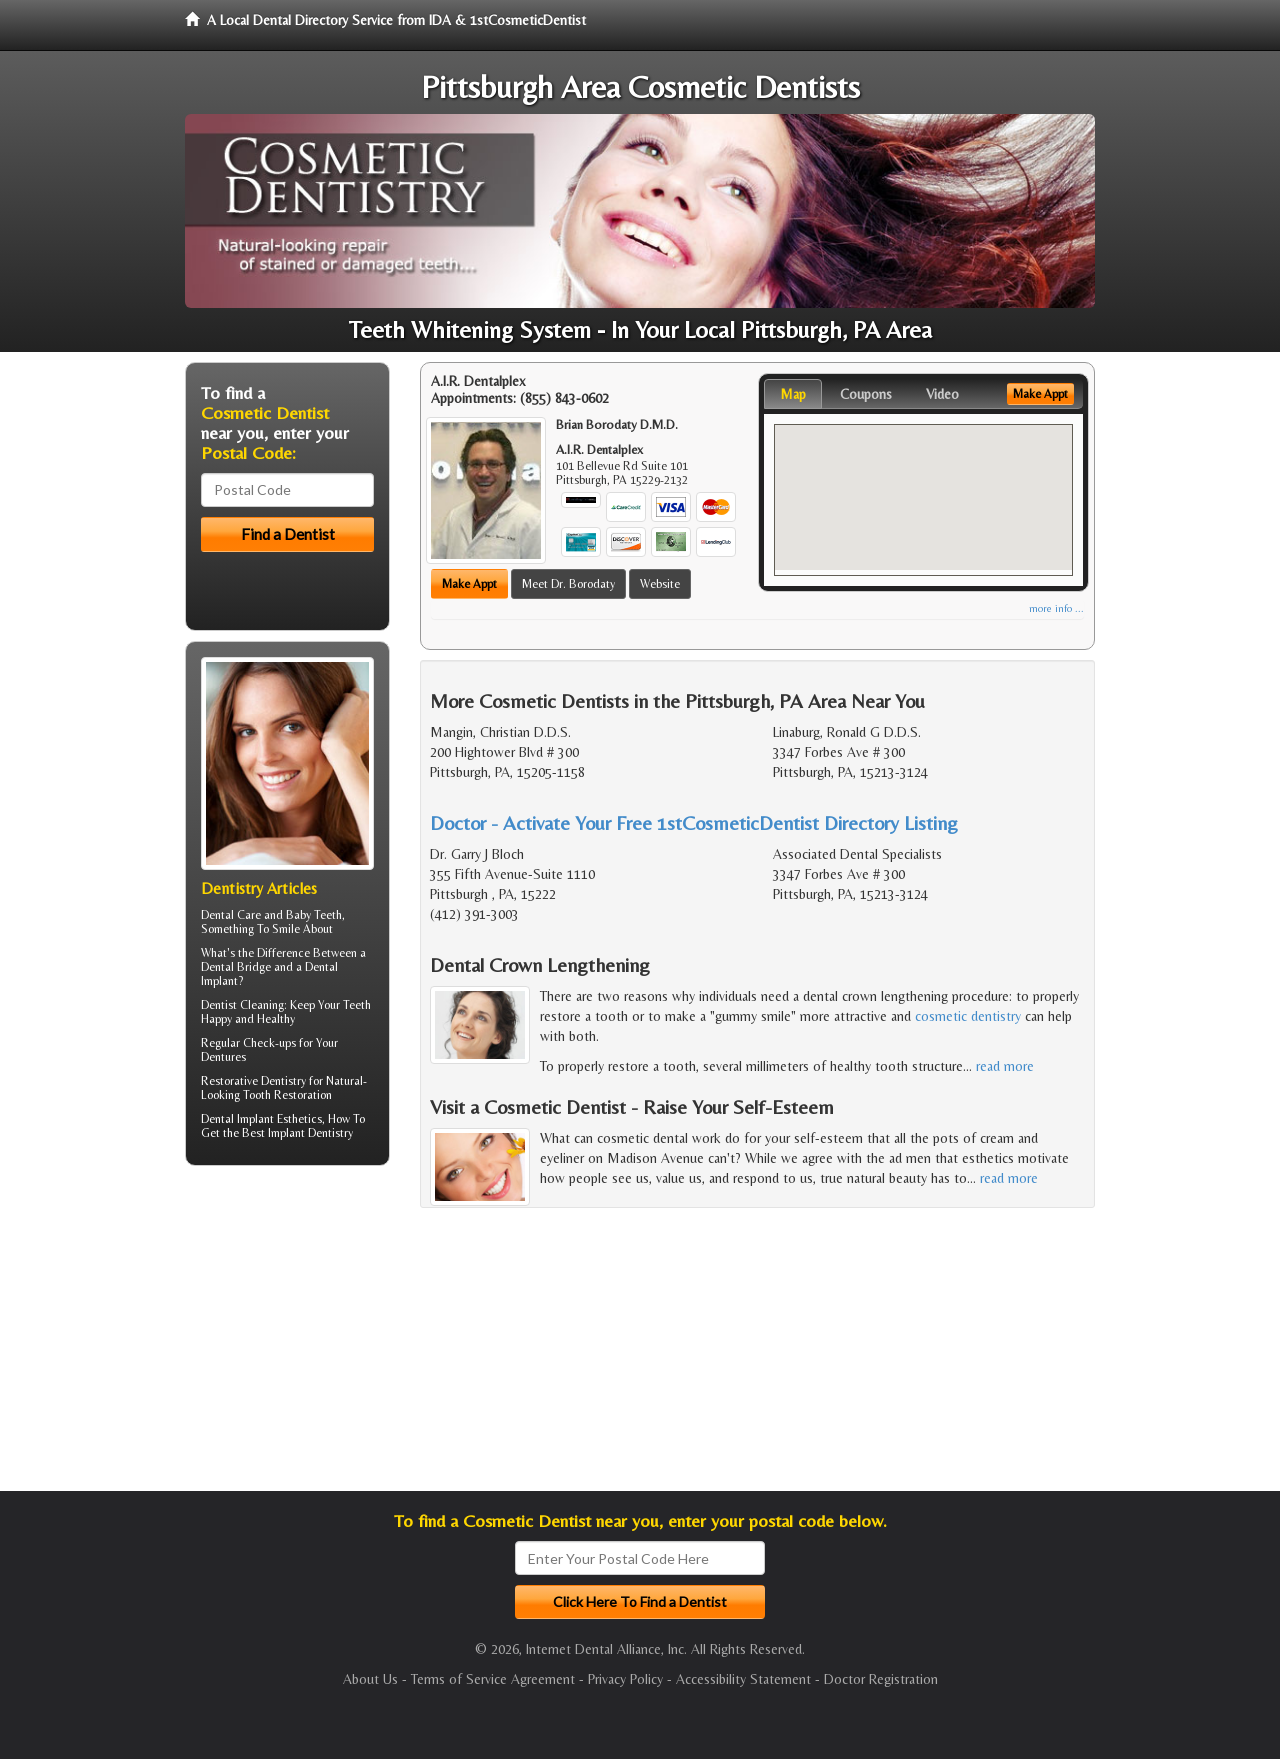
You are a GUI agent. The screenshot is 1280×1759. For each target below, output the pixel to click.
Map (793, 394)
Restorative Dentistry (253, 1081)
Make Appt (469, 584)
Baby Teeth (314, 915)
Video (942, 394)
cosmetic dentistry (968, 1016)
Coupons (866, 394)
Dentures (223, 1057)
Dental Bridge (236, 967)
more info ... (1056, 608)
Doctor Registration (881, 1679)
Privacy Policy (625, 1679)
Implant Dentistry (310, 1133)
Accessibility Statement (743, 1679)
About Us (370, 1679)
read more (1005, 1066)
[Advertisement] (287, 1336)
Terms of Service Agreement (493, 1679)
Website (660, 584)
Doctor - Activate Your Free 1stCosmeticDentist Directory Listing (694, 822)
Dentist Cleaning (242, 1005)
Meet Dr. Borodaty (568, 584)
